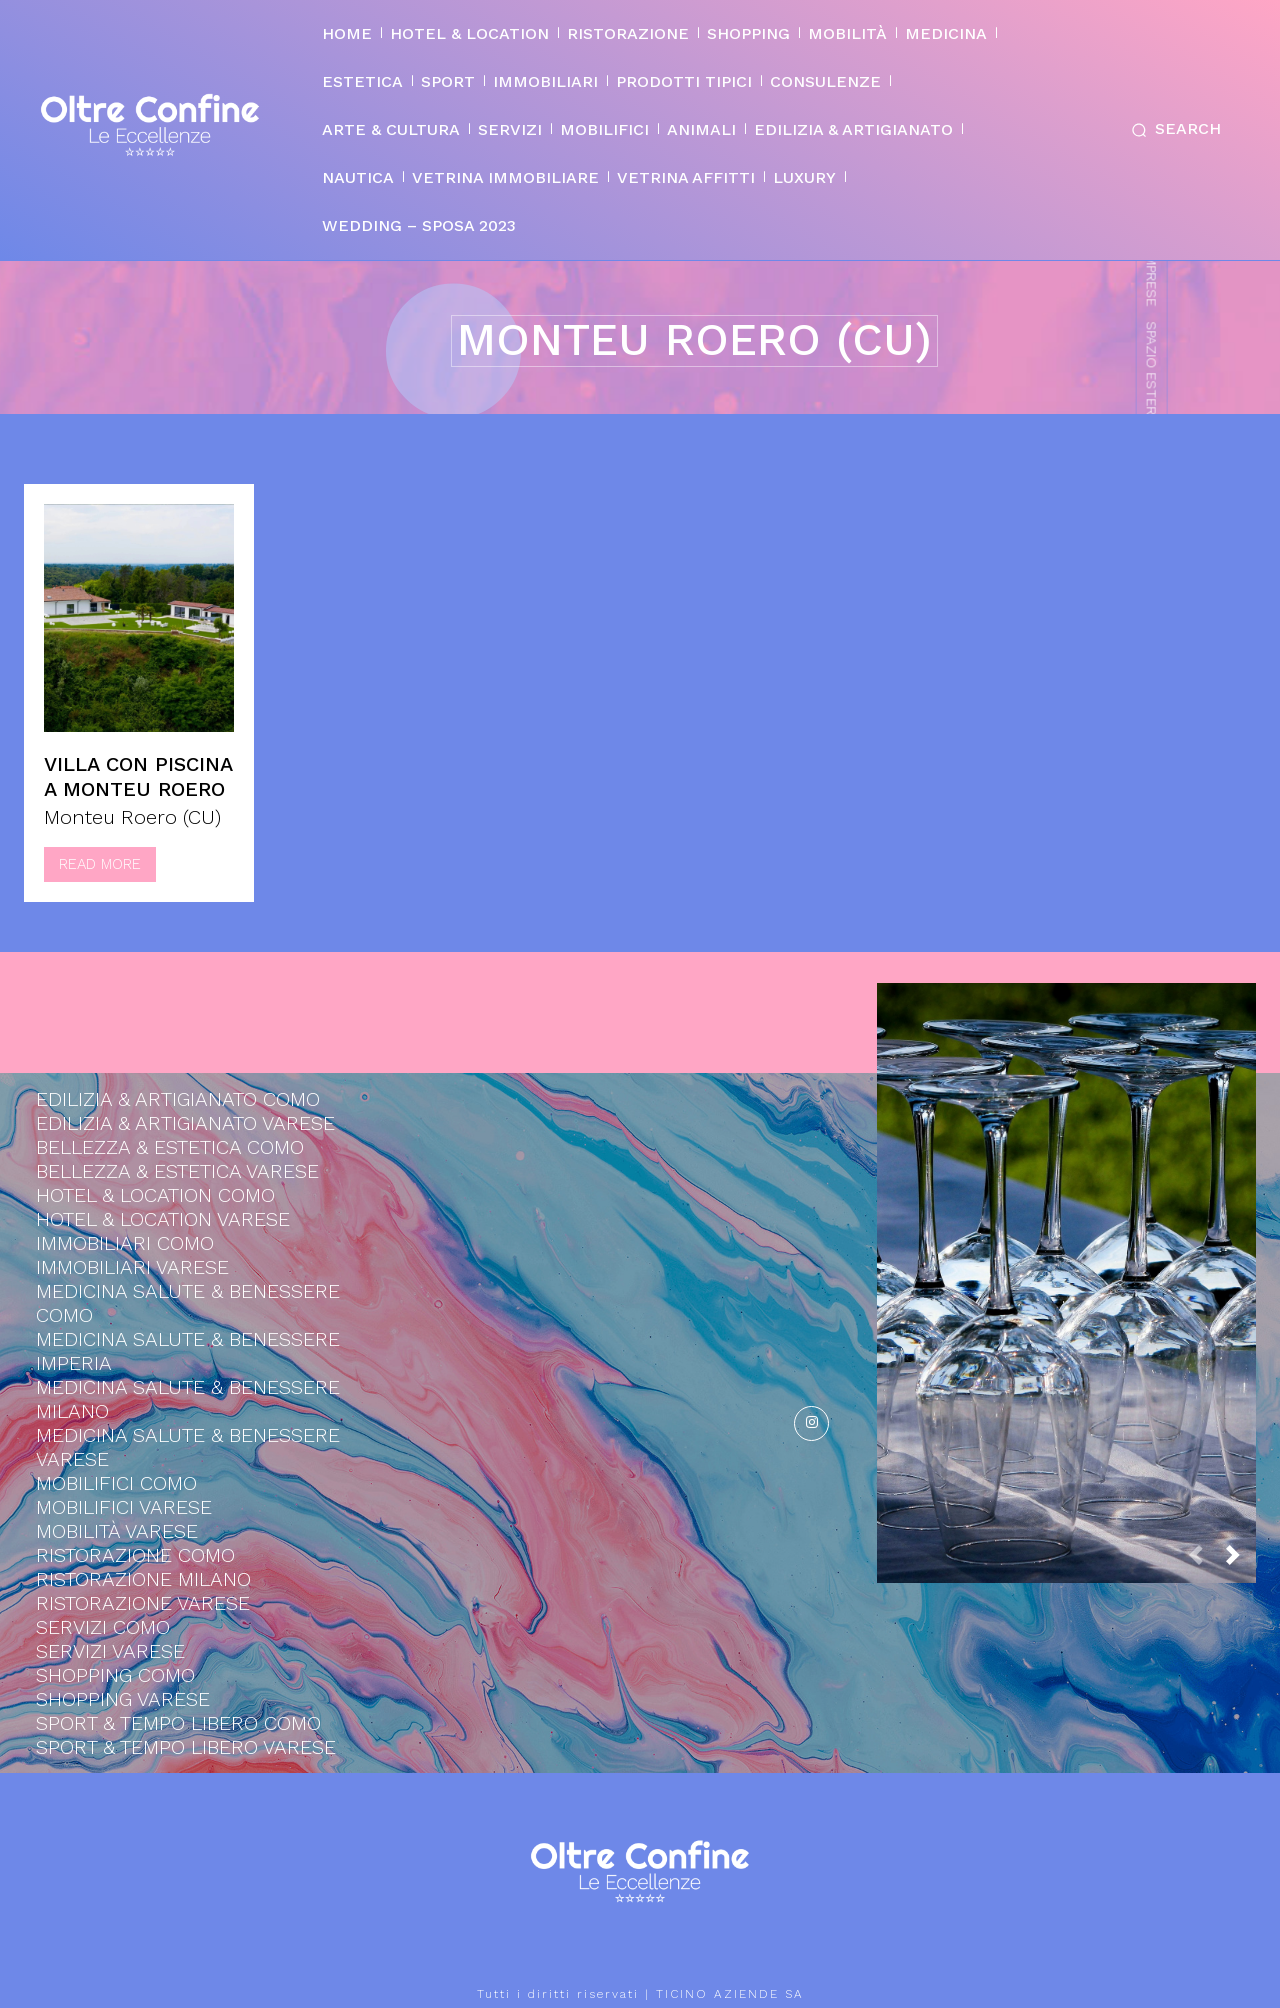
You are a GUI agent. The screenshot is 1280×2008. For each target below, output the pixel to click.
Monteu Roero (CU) (132, 817)
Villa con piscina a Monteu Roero (138, 776)
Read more (100, 864)
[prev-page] (1204, 1560)
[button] (1172, 130)
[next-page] (1241, 1560)
